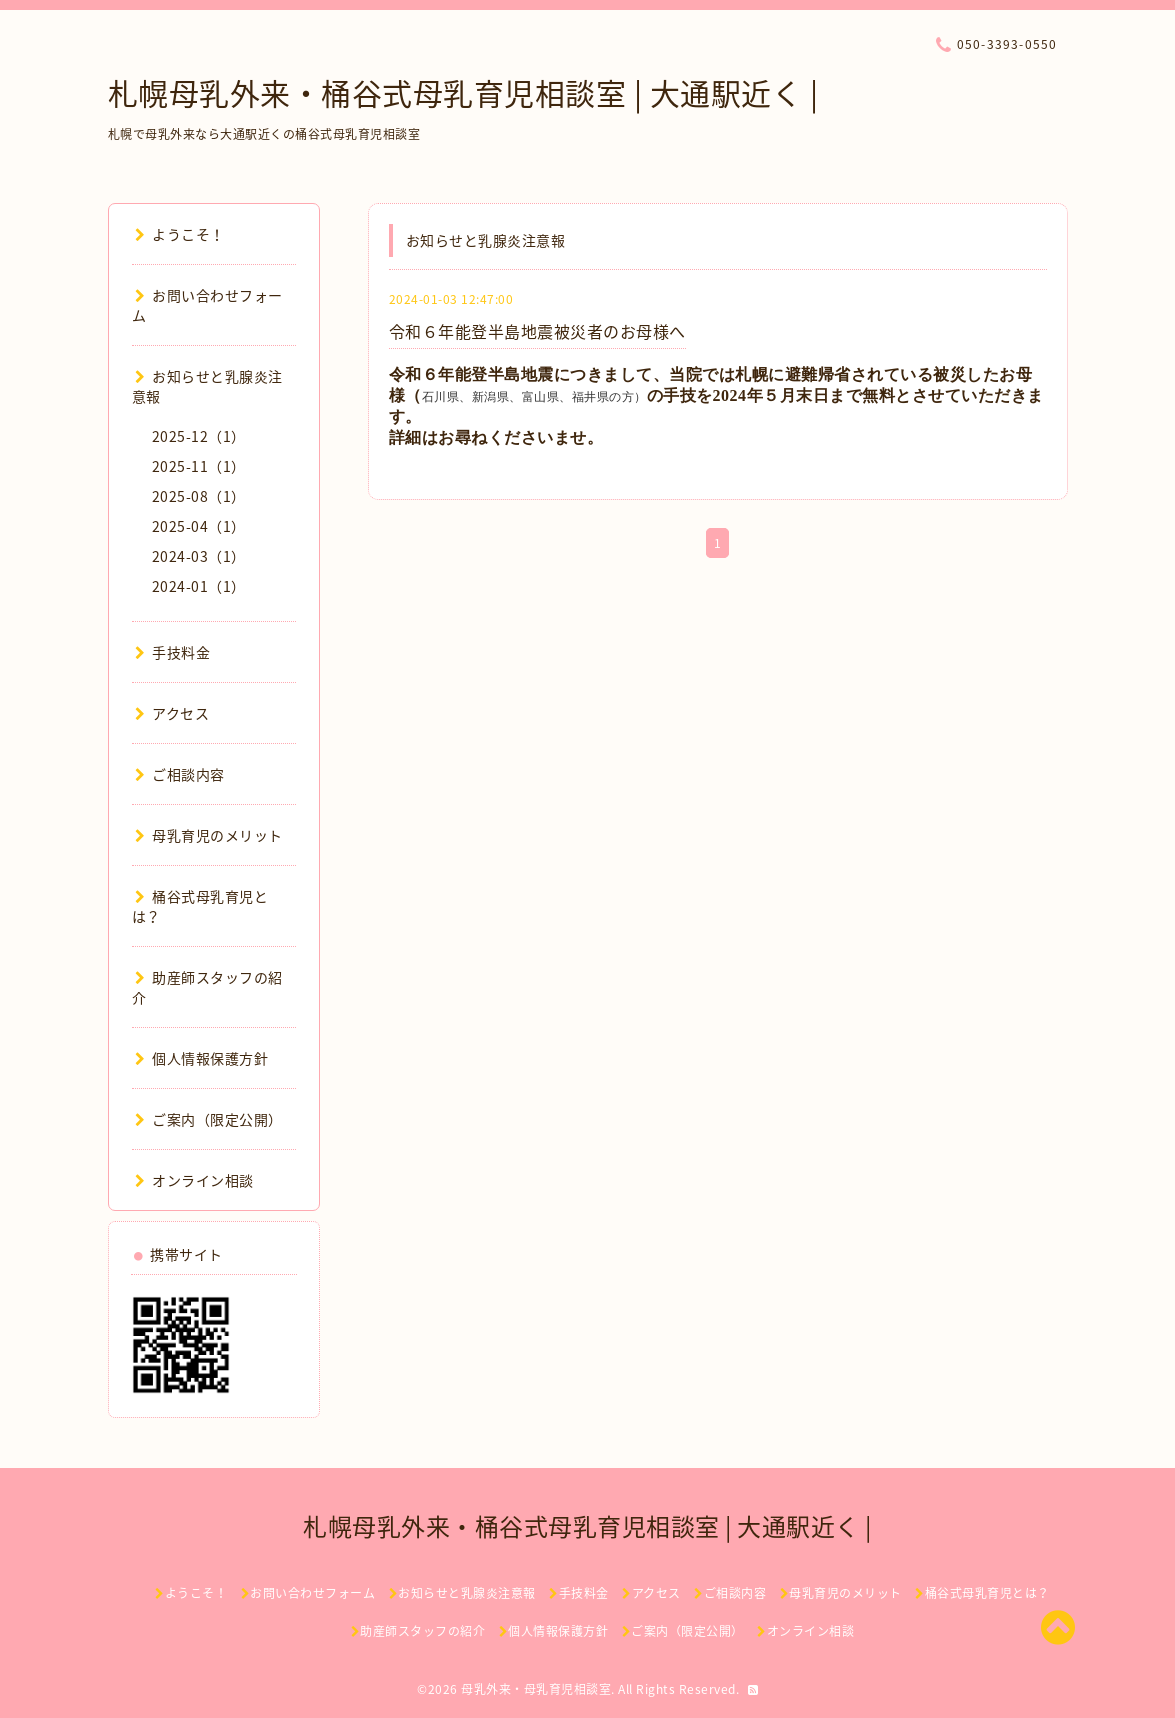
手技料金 (173, 652)
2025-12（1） (199, 436)
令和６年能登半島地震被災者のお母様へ (537, 331)
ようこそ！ (180, 234)
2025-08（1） (199, 496)
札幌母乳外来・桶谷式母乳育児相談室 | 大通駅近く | (463, 92)
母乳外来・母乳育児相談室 (536, 1689)
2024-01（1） (199, 586)
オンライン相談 (194, 1180)
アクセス (172, 713)
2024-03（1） (199, 556)
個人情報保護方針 (202, 1058)
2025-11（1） (199, 466)
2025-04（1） (199, 526)
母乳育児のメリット (209, 835)
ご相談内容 (180, 774)
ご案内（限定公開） (209, 1119)
